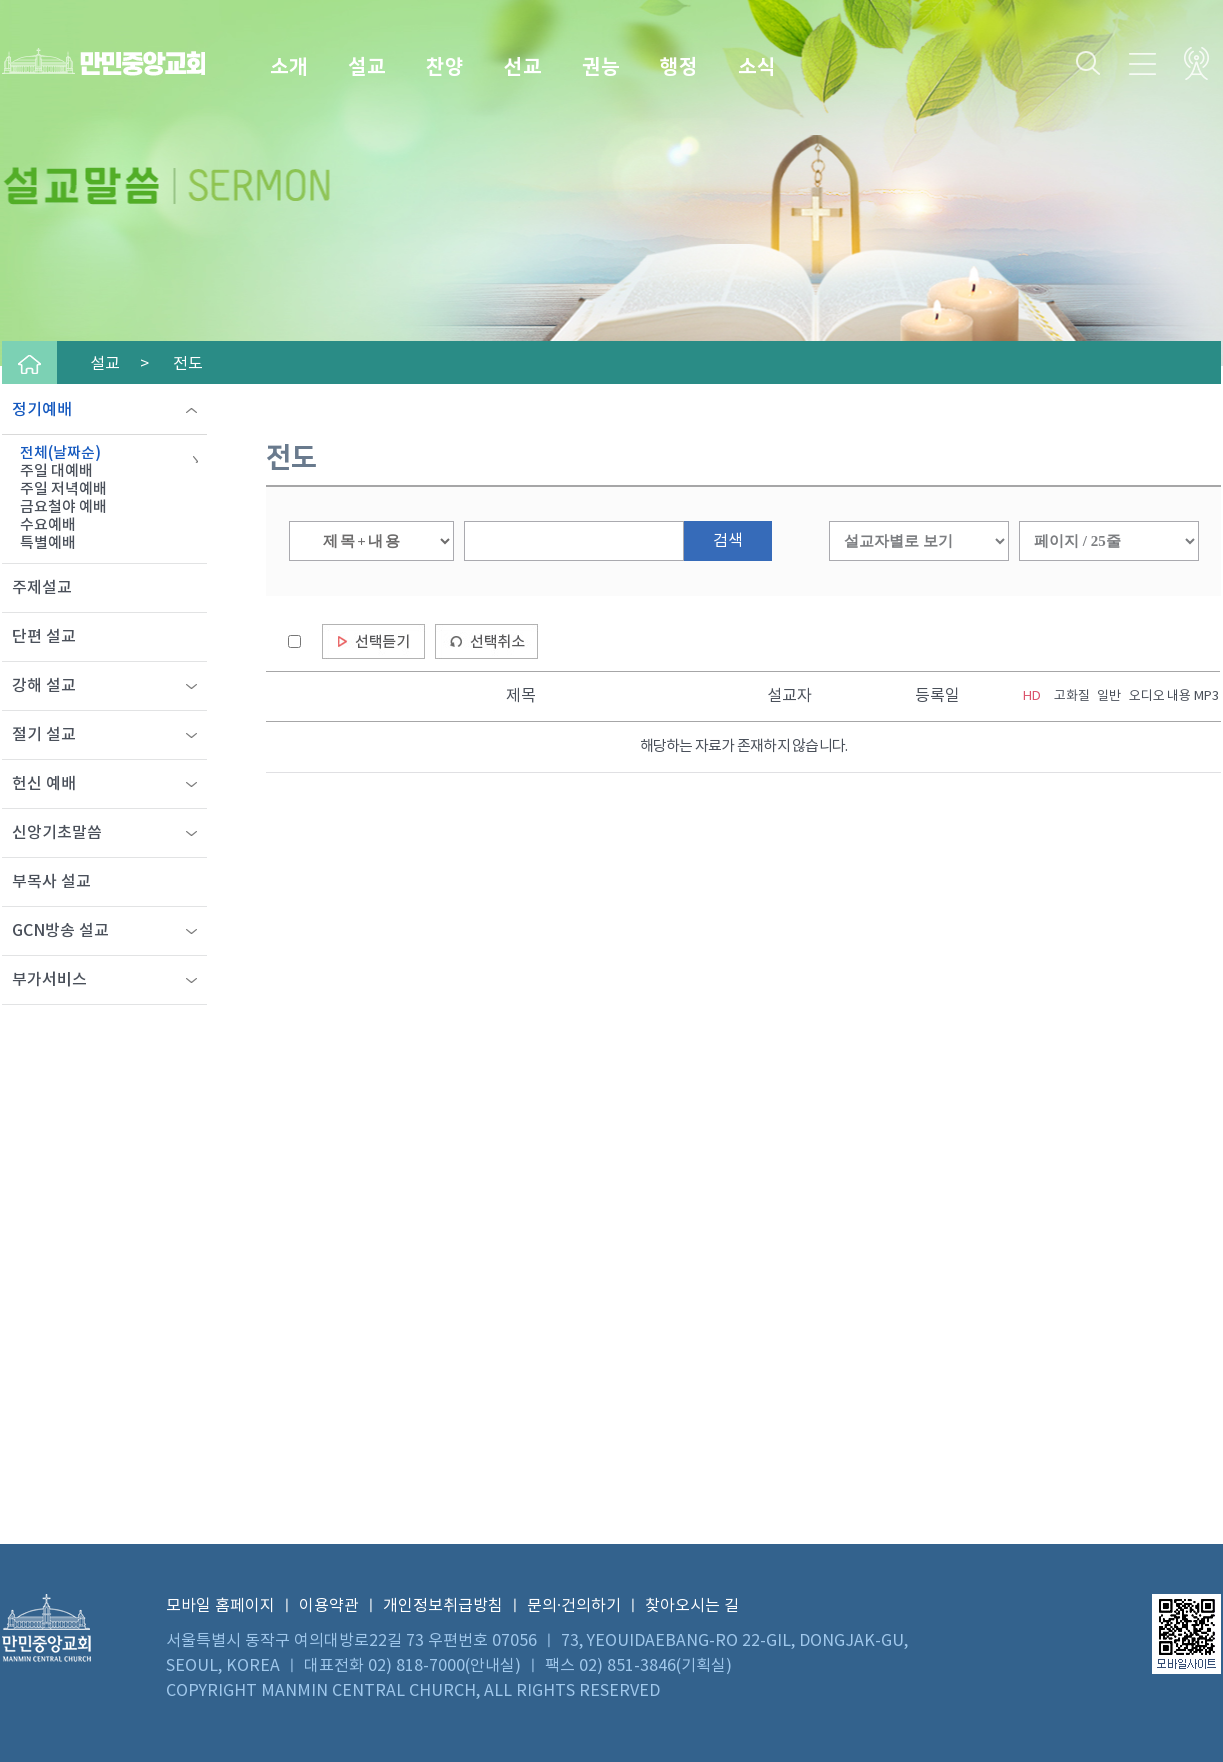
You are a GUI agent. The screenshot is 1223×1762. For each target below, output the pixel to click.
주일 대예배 (56, 471)
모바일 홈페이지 (220, 1606)
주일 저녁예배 (63, 489)
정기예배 (42, 410)
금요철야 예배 (63, 507)
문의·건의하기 (574, 1606)
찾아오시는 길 (692, 1606)
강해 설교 (44, 686)
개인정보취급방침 (443, 1606)
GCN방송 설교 (60, 931)
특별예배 (48, 543)
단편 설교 (44, 637)
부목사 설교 (51, 882)
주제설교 (42, 588)
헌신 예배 (44, 784)
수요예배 (48, 525)
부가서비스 (49, 980)
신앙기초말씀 (57, 833)
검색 (728, 541)
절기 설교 (44, 735)
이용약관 (329, 1606)
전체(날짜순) (60, 453)
